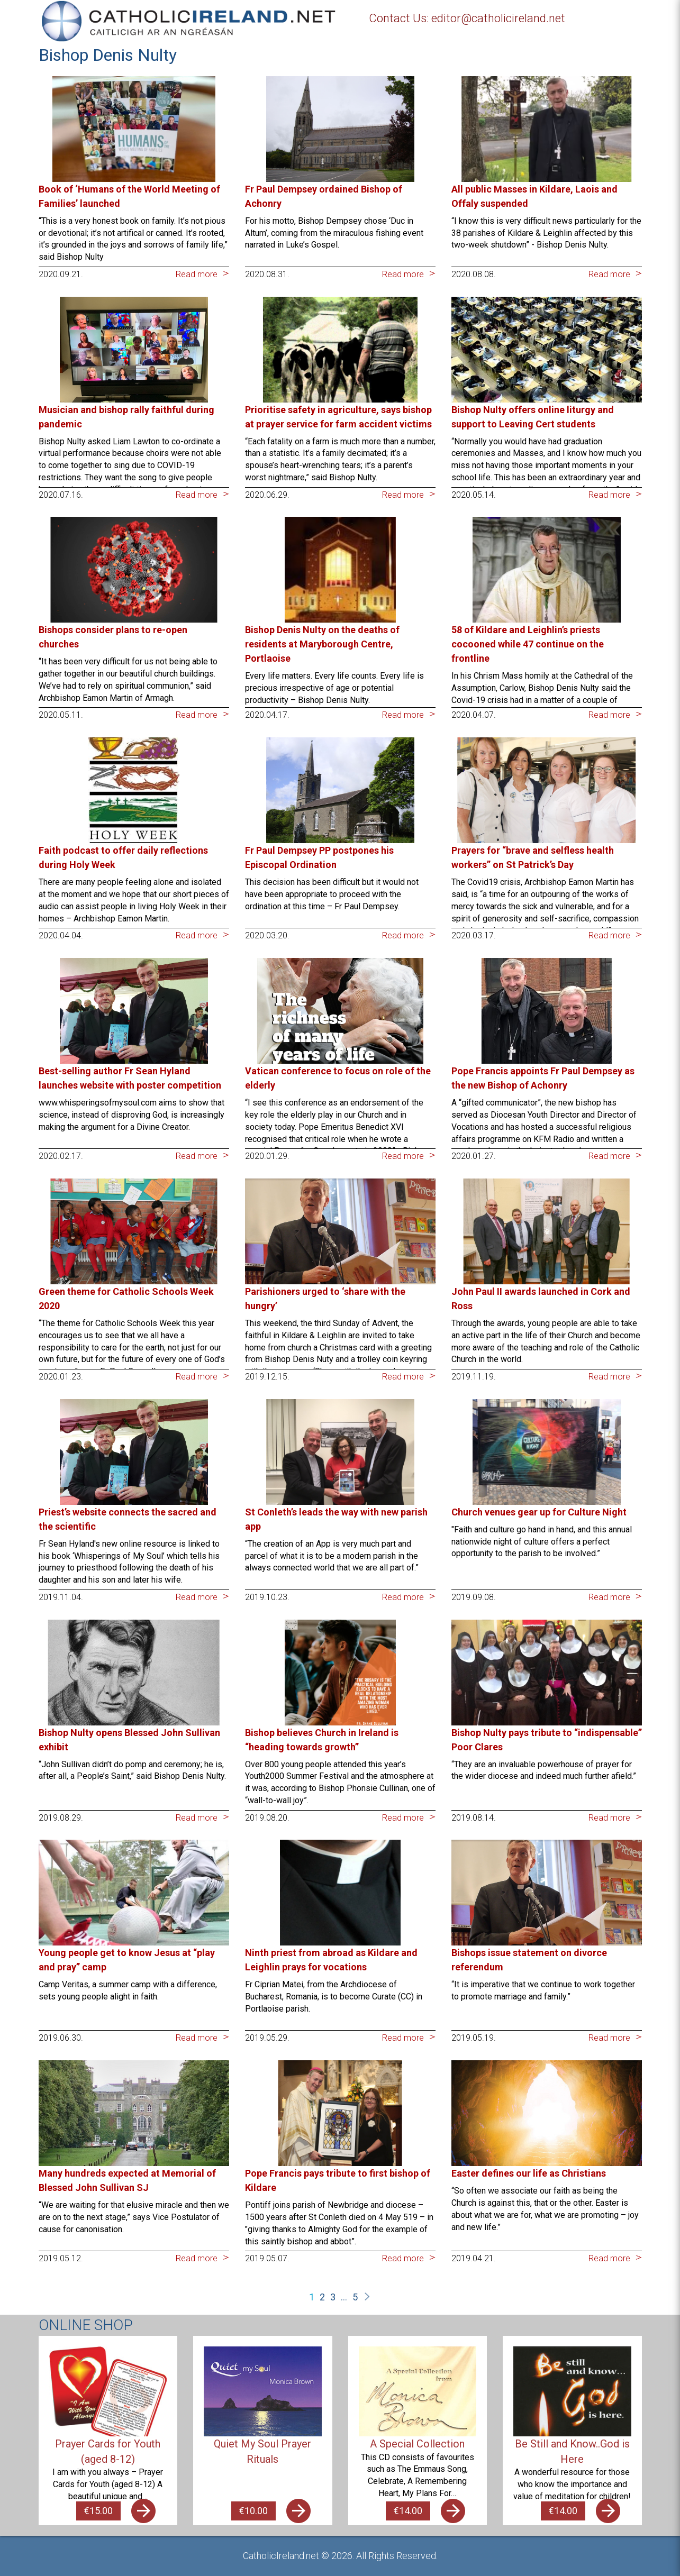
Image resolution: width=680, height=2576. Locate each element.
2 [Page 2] (322, 2297)
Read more (196, 274)
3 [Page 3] (333, 2297)
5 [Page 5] (355, 2297)
